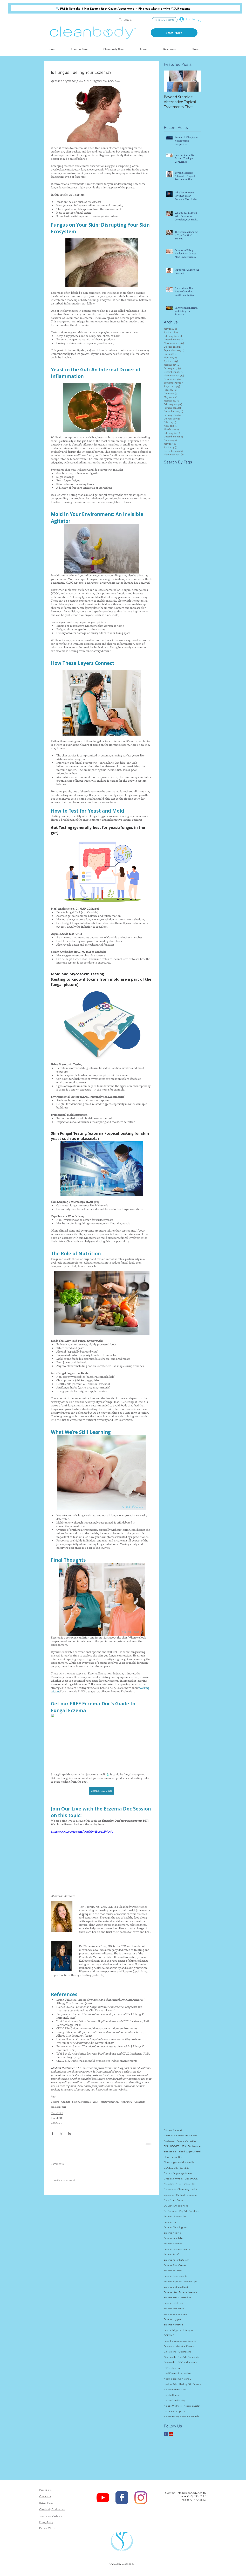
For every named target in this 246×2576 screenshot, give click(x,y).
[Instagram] (140, 2497)
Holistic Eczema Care (175, 2389)
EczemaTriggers (172, 2330)
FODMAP (169, 2335)
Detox (180, 2200)
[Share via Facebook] (52, 2133)
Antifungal (126, 2101)
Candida (65, 2101)
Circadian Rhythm (173, 2178)
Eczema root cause (174, 2308)
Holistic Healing (172, 2394)
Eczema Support (173, 2281)
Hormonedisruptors (174, 2411)
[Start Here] (174, 32)
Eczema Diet (180, 2216)
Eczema (55, 2101)
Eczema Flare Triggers (176, 2227)
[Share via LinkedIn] (69, 2133)
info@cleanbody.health (191, 2493)
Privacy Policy (46, 2522)
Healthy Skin (170, 2384)
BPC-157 (174, 2146)
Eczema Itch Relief (173, 2238)
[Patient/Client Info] (164, 19)
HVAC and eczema (187, 2362)
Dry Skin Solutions (189, 2211)
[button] (199, 20)
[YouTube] (103, 2497)
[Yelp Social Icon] (171, 2434)
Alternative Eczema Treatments (180, 2135)
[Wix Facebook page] (121, 2497)
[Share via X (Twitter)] (61, 2133)
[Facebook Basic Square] (166, 2434)
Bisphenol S (170, 2151)
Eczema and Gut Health (176, 2286)
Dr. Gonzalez (170, 2211)
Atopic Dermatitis (186, 2140)
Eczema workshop (173, 2324)
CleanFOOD (57, 2118)
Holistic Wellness (173, 2405)
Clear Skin (169, 2200)
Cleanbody (169, 2189)
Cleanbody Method (174, 2194)
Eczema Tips (190, 2281)
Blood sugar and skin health (179, 2162)
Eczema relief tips (173, 2303)
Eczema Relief (171, 2254)
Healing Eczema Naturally (177, 2378)
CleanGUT (56, 2122)
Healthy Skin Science (190, 2384)
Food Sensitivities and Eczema (180, 2340)
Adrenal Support (173, 2130)
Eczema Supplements (175, 2276)
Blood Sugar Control (190, 2151)
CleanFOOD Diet (173, 2184)
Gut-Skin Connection (189, 2357)
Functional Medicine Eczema (179, 2346)
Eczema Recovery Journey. (178, 2248)
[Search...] (133, 20)
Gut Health (170, 2357)
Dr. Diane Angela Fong (176, 2205)
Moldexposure (58, 2106)
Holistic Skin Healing (175, 2400)
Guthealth (139, 2101)
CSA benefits (171, 2167)
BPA (166, 2146)
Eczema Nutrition (173, 2243)
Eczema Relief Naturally (176, 2259)
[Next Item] (195, 81)
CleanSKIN (57, 2113)
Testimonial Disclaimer (51, 2515)
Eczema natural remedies (177, 2297)
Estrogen (188, 2330)
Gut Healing (185, 2351)
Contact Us (45, 2496)
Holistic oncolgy (192, 2405)
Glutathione (170, 2351)
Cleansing (192, 2194)
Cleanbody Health (187, 2189)
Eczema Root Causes (175, 2265)
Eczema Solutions (173, 2270)
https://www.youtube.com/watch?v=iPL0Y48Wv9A (82, 1831)
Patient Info (45, 2489)
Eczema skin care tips (175, 2313)
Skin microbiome (81, 2101)
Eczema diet (170, 2292)
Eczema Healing (172, 2232)
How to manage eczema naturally (181, 2416)
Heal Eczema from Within (177, 2373)
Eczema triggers (172, 2319)
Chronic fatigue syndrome (178, 2173)
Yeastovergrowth (109, 2101)
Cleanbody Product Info (52, 2509)
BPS (183, 2146)
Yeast (95, 2101)
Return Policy (46, 2502)
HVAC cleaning (172, 2367)
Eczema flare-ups (188, 2292)
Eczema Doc (170, 2221)
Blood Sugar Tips (173, 2157)
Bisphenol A (194, 2146)
